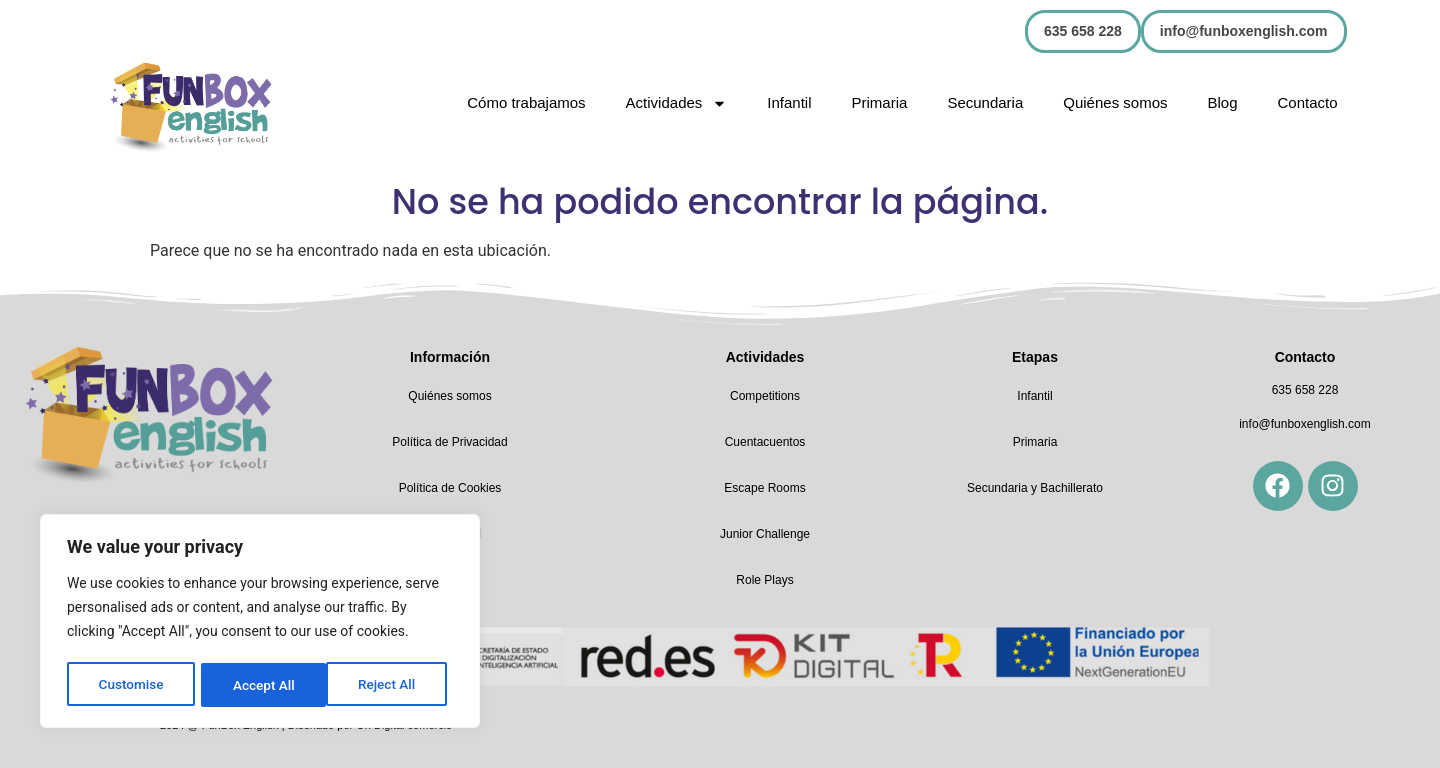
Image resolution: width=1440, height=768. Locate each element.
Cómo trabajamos (526, 102)
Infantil (789, 102)
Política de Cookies (450, 488)
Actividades (677, 103)
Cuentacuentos (765, 442)
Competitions (765, 396)
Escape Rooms (764, 488)
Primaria (880, 102)
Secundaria (985, 102)
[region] (260, 623)
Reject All (261, 685)
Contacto (1308, 102)
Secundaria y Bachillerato (1035, 488)
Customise (130, 685)
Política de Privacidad (449, 442)
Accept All (391, 685)
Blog (1222, 102)
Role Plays (764, 580)
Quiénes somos (1115, 102)
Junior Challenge (765, 534)
